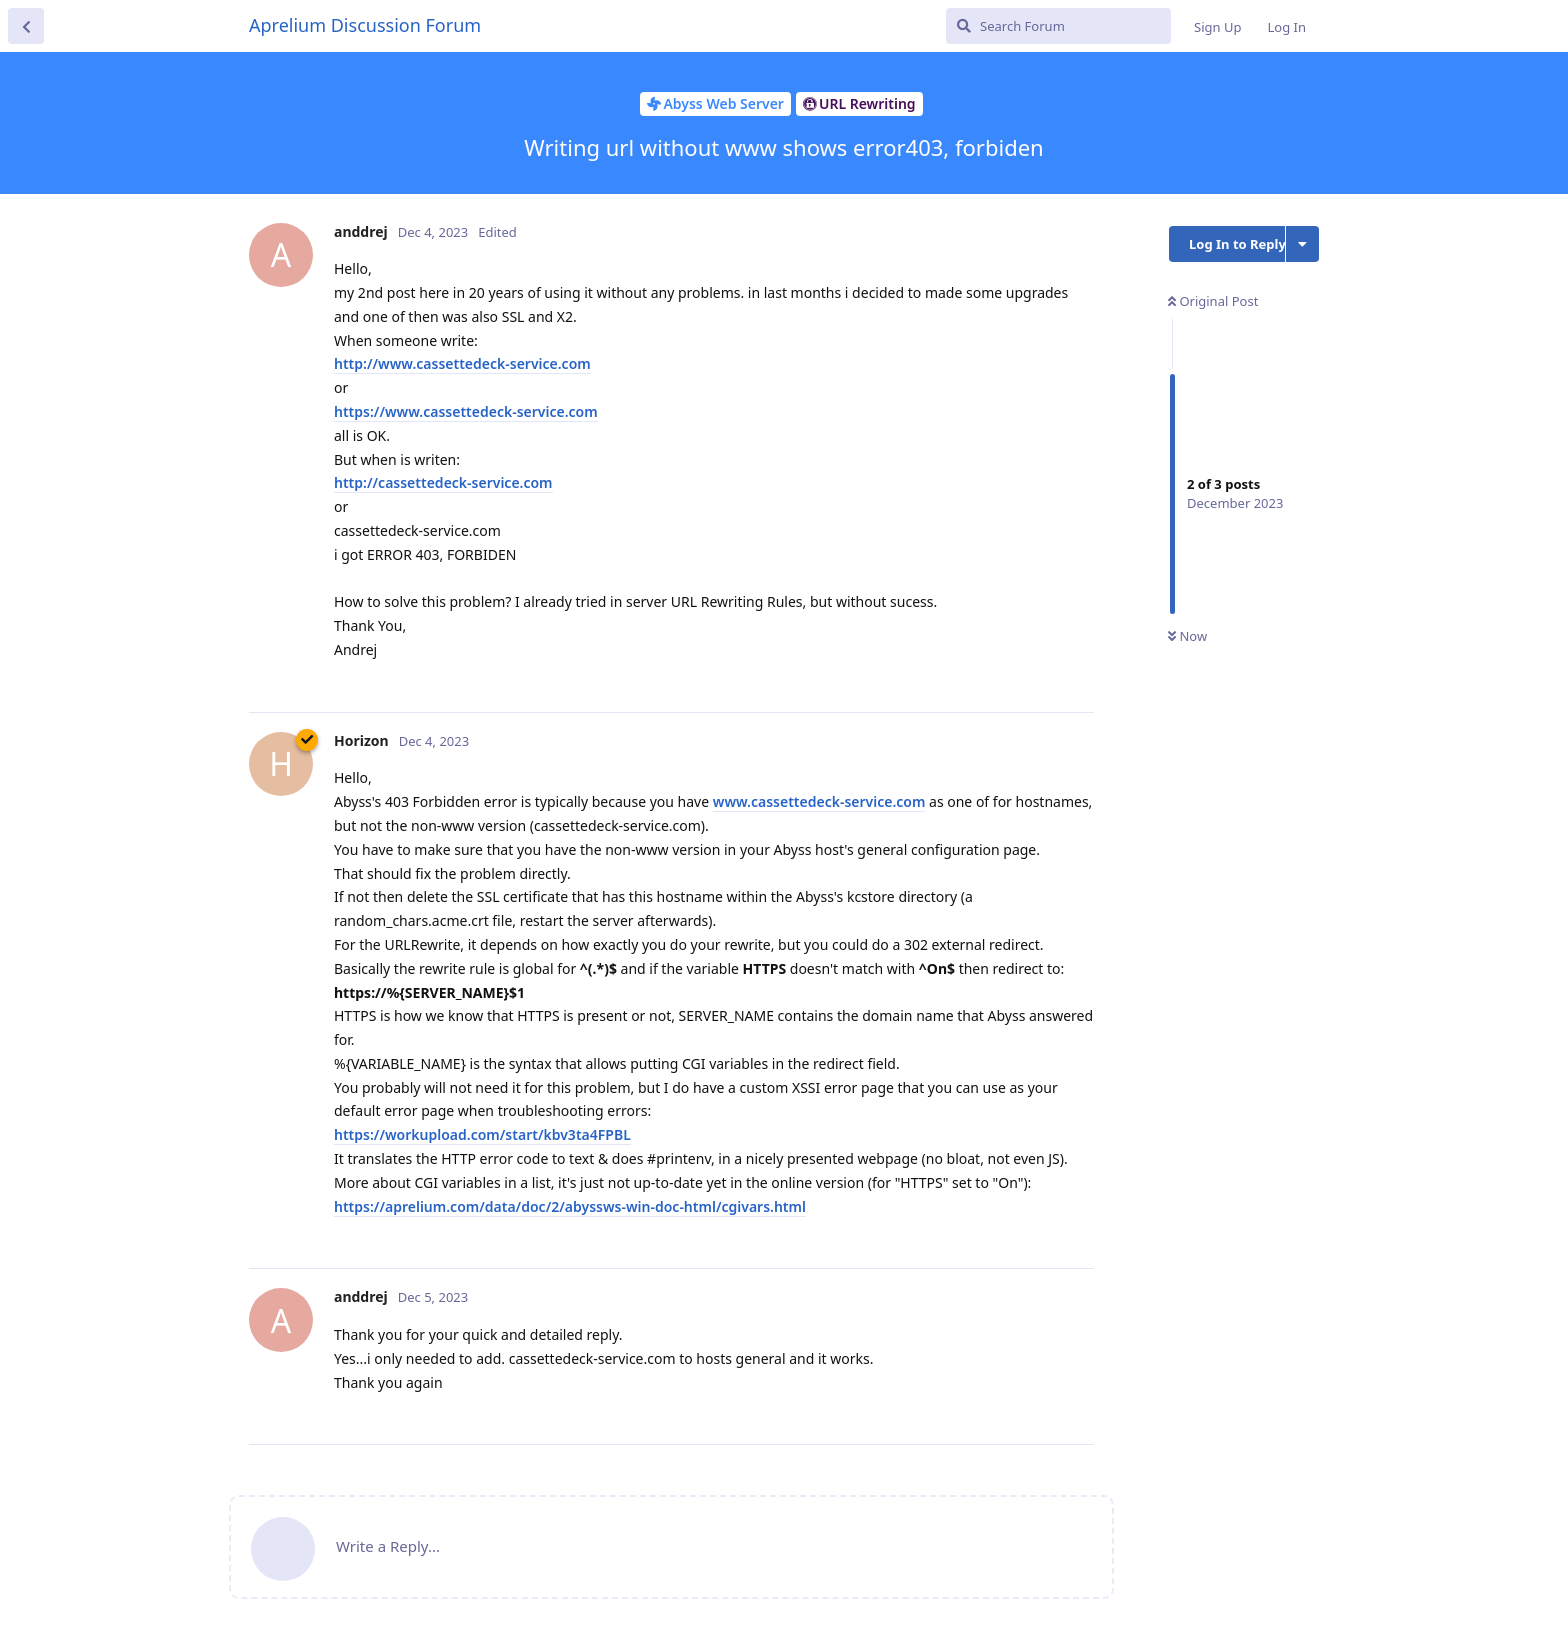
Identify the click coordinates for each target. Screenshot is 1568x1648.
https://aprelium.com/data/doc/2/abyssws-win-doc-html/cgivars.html (570, 1206)
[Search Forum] (1058, 26)
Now (1187, 636)
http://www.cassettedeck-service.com (462, 363)
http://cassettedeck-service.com (443, 482)
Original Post (1213, 301)
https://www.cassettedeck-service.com (466, 411)
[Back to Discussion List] (26, 26)
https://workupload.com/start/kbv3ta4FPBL (482, 1134)
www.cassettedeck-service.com (819, 801)
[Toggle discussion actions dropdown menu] (1302, 244)
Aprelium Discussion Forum (365, 25)
